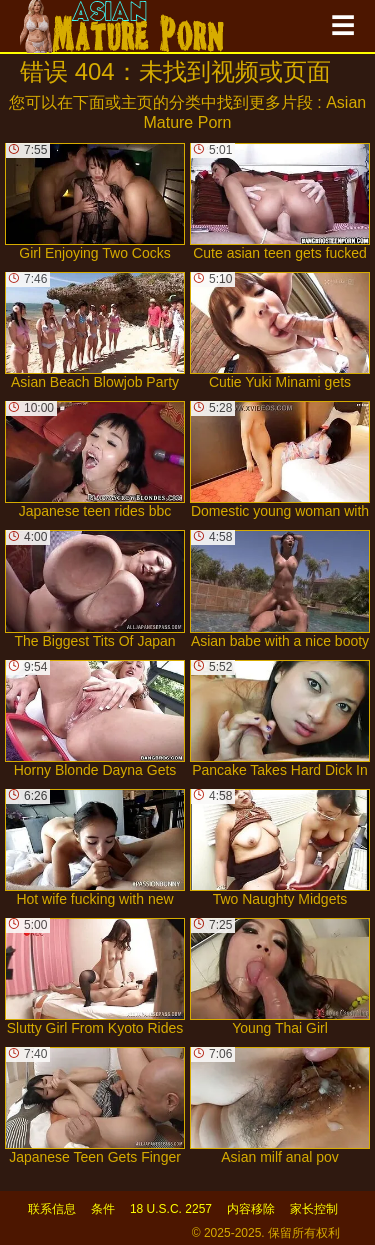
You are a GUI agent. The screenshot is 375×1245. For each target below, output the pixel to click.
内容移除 (251, 1209)
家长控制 (314, 1209)
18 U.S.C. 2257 (171, 1209)
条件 (103, 1209)
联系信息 (52, 1209)
